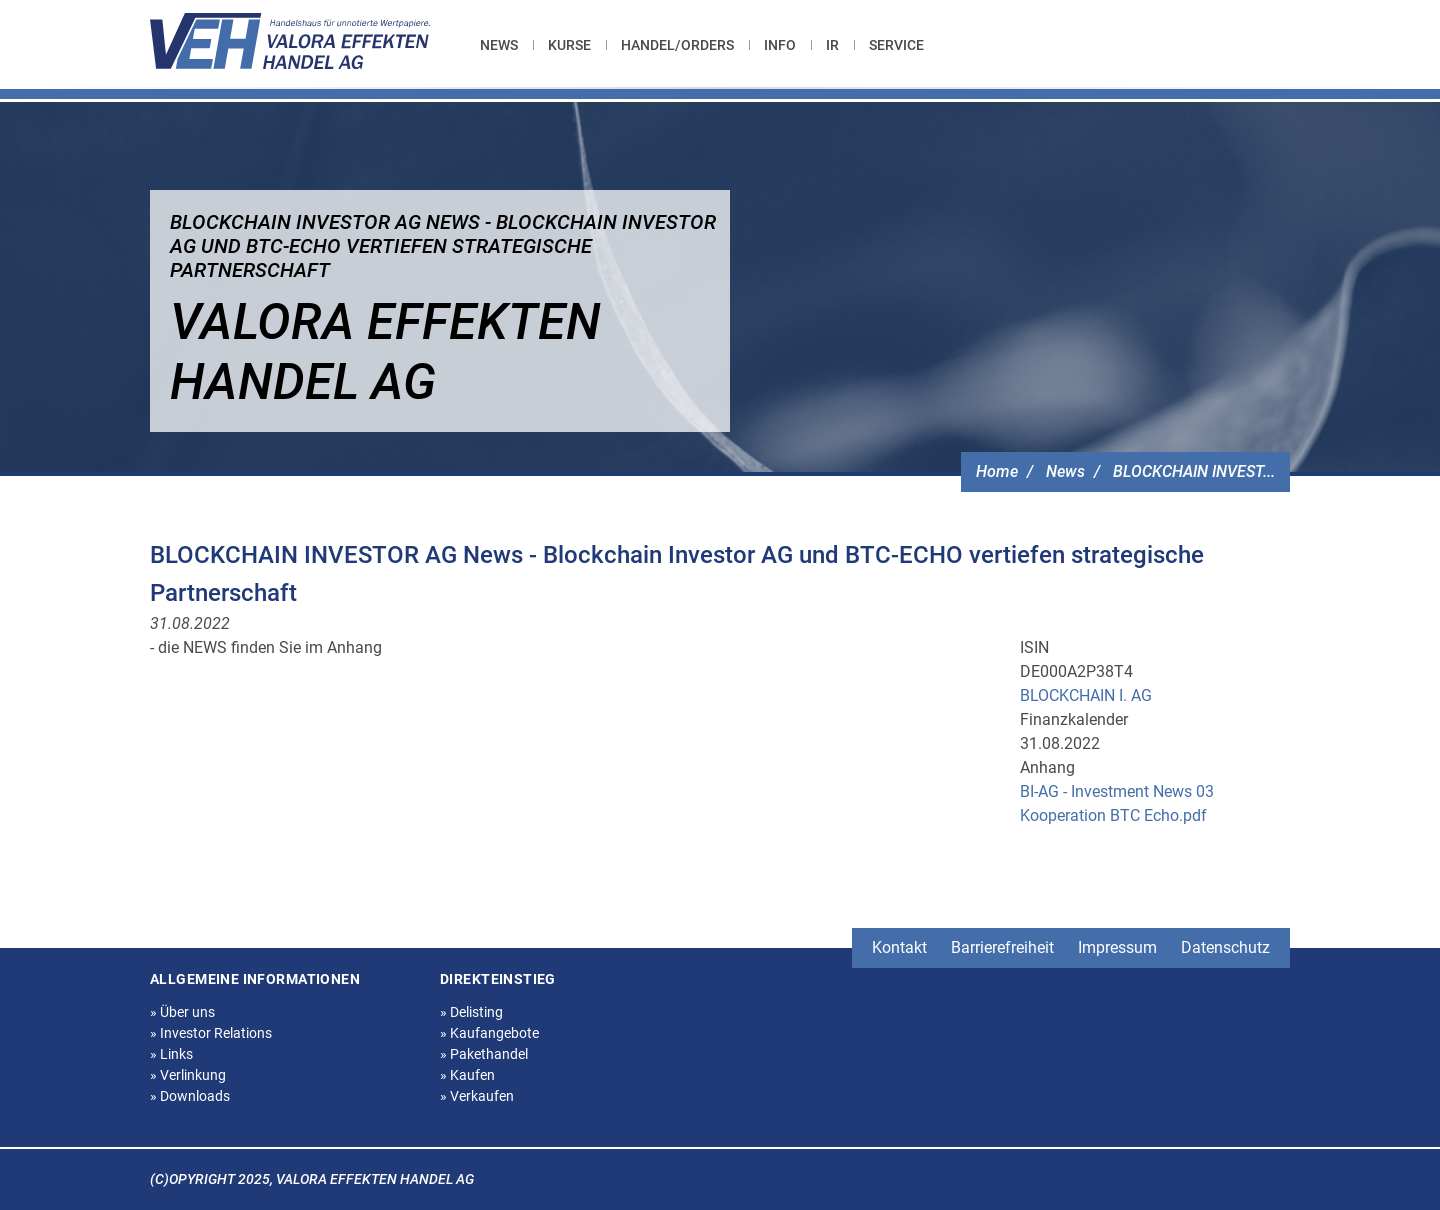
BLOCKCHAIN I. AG (1086, 695)
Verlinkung (188, 1075)
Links (171, 1054)
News (499, 45)
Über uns (182, 1012)
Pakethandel (484, 1054)
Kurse (569, 45)
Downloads (190, 1096)
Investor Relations (211, 1033)
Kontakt (899, 947)
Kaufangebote (489, 1033)
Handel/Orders (677, 45)
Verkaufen (477, 1096)
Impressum (1117, 947)
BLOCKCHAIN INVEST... (1194, 471)
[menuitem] (506, 45)
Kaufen (467, 1075)
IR (832, 45)
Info (780, 45)
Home (997, 471)
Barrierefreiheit (1002, 947)
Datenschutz (1225, 947)
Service (896, 45)
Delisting (471, 1012)
